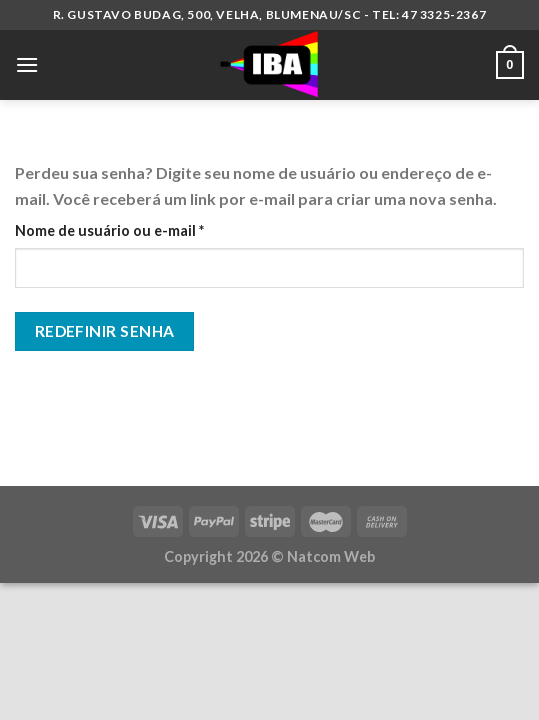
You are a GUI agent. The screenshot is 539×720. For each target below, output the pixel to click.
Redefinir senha (105, 331)
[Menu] (27, 64)
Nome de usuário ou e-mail (149, 229)
